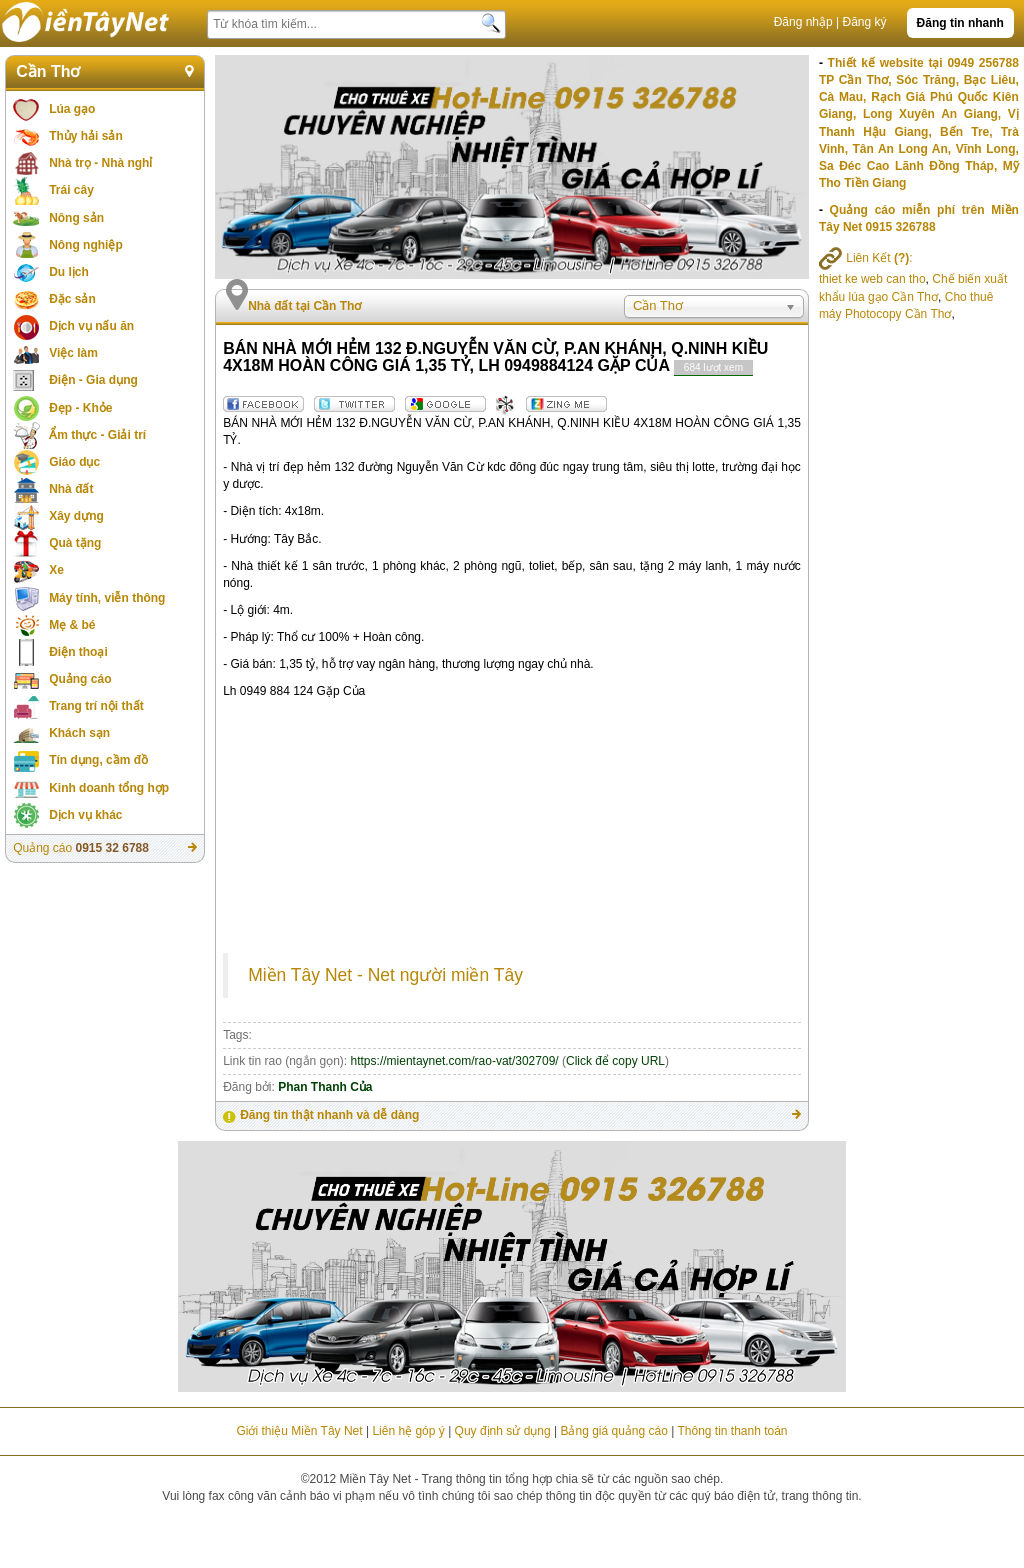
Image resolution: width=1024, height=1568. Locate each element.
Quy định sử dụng (503, 1431)
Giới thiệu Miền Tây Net (299, 1431)
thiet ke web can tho (872, 279)
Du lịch (69, 272)
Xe (56, 570)
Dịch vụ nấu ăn (91, 326)
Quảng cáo (80, 679)
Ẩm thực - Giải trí (97, 435)
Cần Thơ (48, 71)
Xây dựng (76, 516)
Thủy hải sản (86, 136)
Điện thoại (78, 652)
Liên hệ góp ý (408, 1431)
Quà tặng (75, 543)
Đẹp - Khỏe (80, 408)
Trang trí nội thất (96, 706)
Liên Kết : (866, 258)
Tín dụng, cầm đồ (98, 760)
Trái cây (71, 190)
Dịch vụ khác (85, 815)
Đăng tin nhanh (960, 23)
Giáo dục (74, 462)
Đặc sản (72, 299)
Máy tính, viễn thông (107, 598)
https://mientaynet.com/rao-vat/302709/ (455, 1061)
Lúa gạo (72, 109)
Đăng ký (865, 22)
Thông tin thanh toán (732, 1431)
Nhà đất (71, 489)
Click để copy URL (615, 1061)
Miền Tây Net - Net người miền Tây (385, 975)
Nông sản (76, 218)
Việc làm (73, 353)
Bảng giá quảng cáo (613, 1431)
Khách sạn (79, 733)
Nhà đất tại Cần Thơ (304, 306)
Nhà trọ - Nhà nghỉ (100, 163)
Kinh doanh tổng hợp (109, 788)
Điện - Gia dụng (93, 380)
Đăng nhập (803, 22)
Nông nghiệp (86, 245)
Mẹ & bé (72, 625)
